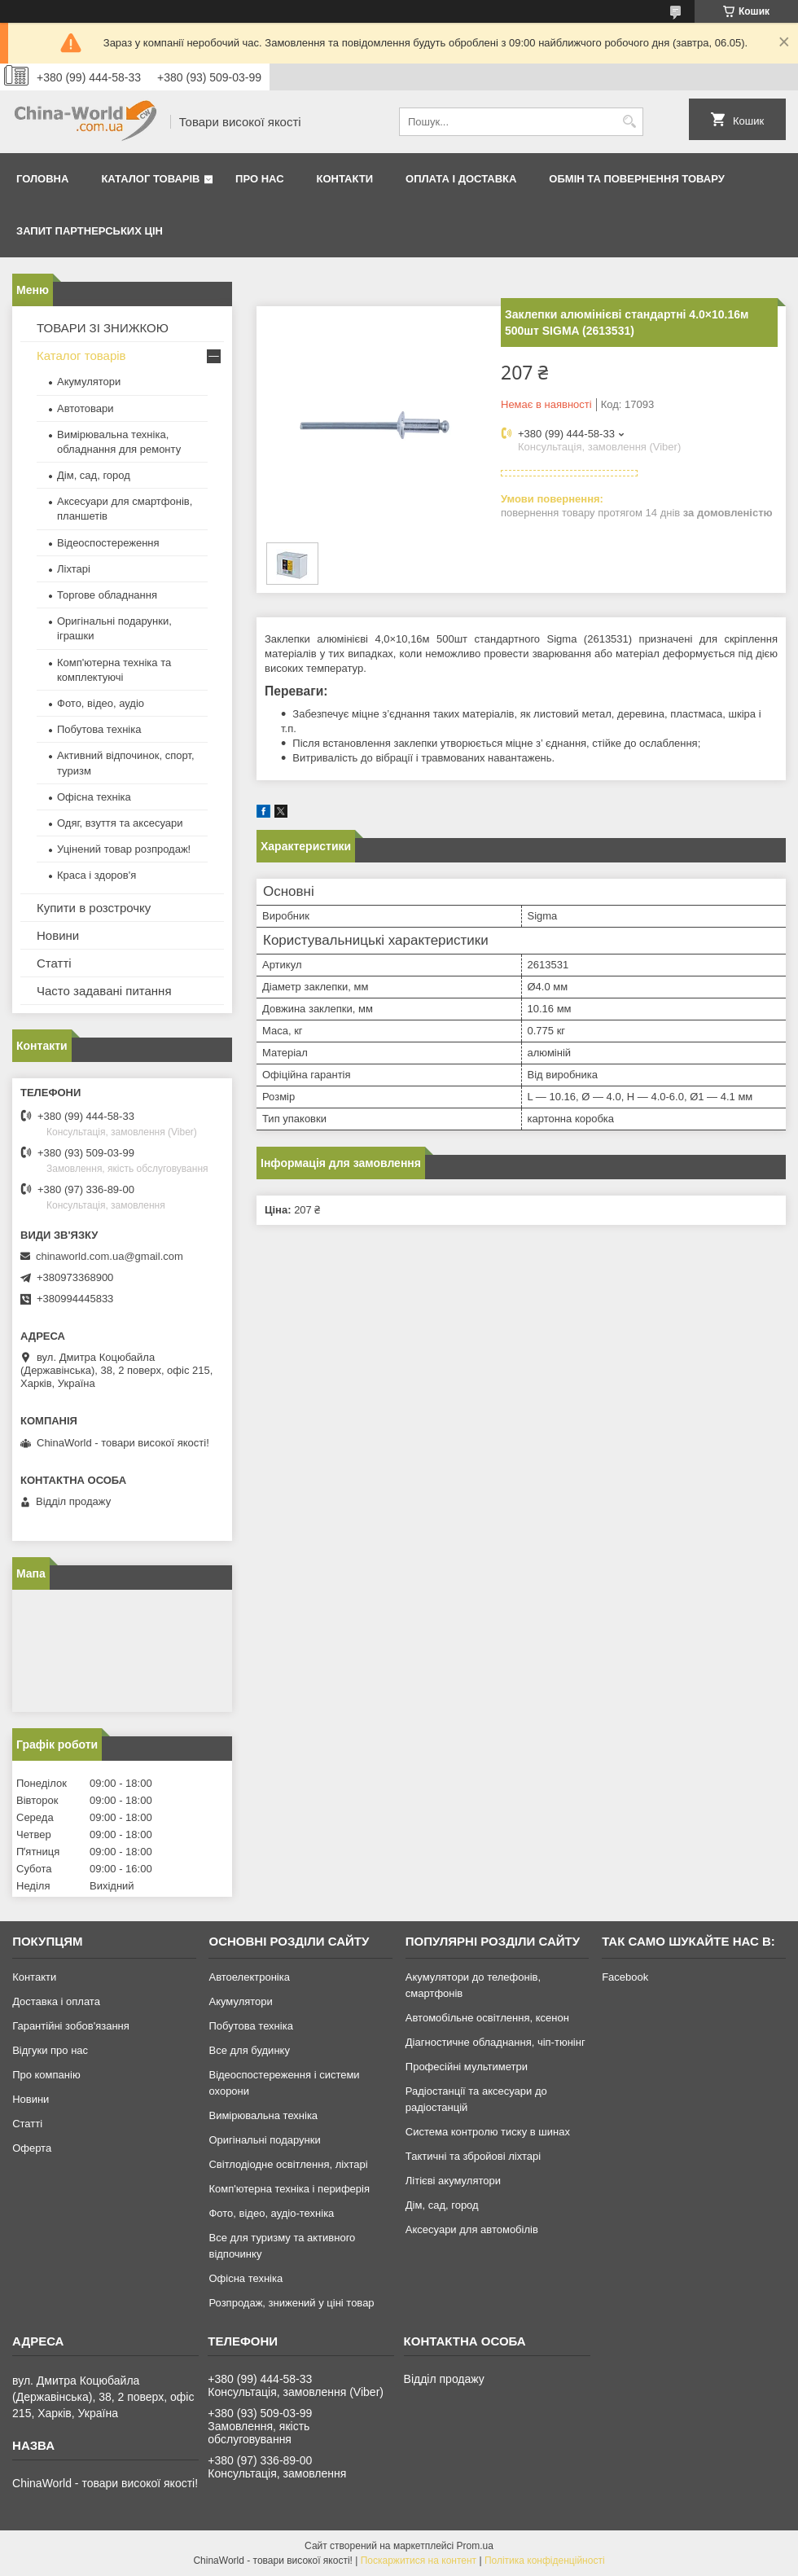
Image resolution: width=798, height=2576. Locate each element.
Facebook (625, 1977)
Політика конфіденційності (544, 2560)
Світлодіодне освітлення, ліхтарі (287, 2164)
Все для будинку (248, 2050)
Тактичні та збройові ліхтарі (473, 2156)
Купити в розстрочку (94, 908)
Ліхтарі (73, 569)
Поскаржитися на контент (418, 2560)
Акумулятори (89, 381)
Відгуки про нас (50, 2050)
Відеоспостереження (108, 543)
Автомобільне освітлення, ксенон (487, 2018)
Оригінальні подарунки (264, 2140)
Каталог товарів (150, 179)
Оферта (31, 2148)
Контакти (345, 179)
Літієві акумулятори (453, 2180)
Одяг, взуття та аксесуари (119, 823)
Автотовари (85, 408)
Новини (58, 935)
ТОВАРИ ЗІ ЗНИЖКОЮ (103, 328)
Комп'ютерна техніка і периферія (289, 2189)
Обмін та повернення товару (636, 179)
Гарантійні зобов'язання (70, 2026)
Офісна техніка (94, 797)
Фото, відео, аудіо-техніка (271, 2213)
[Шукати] (629, 122)
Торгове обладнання (107, 595)
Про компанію (46, 2075)
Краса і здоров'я (96, 875)
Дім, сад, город (93, 475)
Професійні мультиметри (467, 2066)
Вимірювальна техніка (263, 2115)
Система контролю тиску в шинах (488, 2132)
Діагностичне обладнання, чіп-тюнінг (495, 2042)
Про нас (259, 179)
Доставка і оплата (56, 2001)
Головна (42, 179)
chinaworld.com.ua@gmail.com (109, 1256)
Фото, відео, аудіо (100, 703)
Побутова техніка (99, 729)
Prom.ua (475, 2546)
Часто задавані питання (104, 991)
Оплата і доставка (461, 179)
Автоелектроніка (248, 1977)
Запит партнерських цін (89, 231)
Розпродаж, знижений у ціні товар (291, 2303)
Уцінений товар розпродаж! (124, 849)
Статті (54, 963)
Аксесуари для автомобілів (472, 2229)
